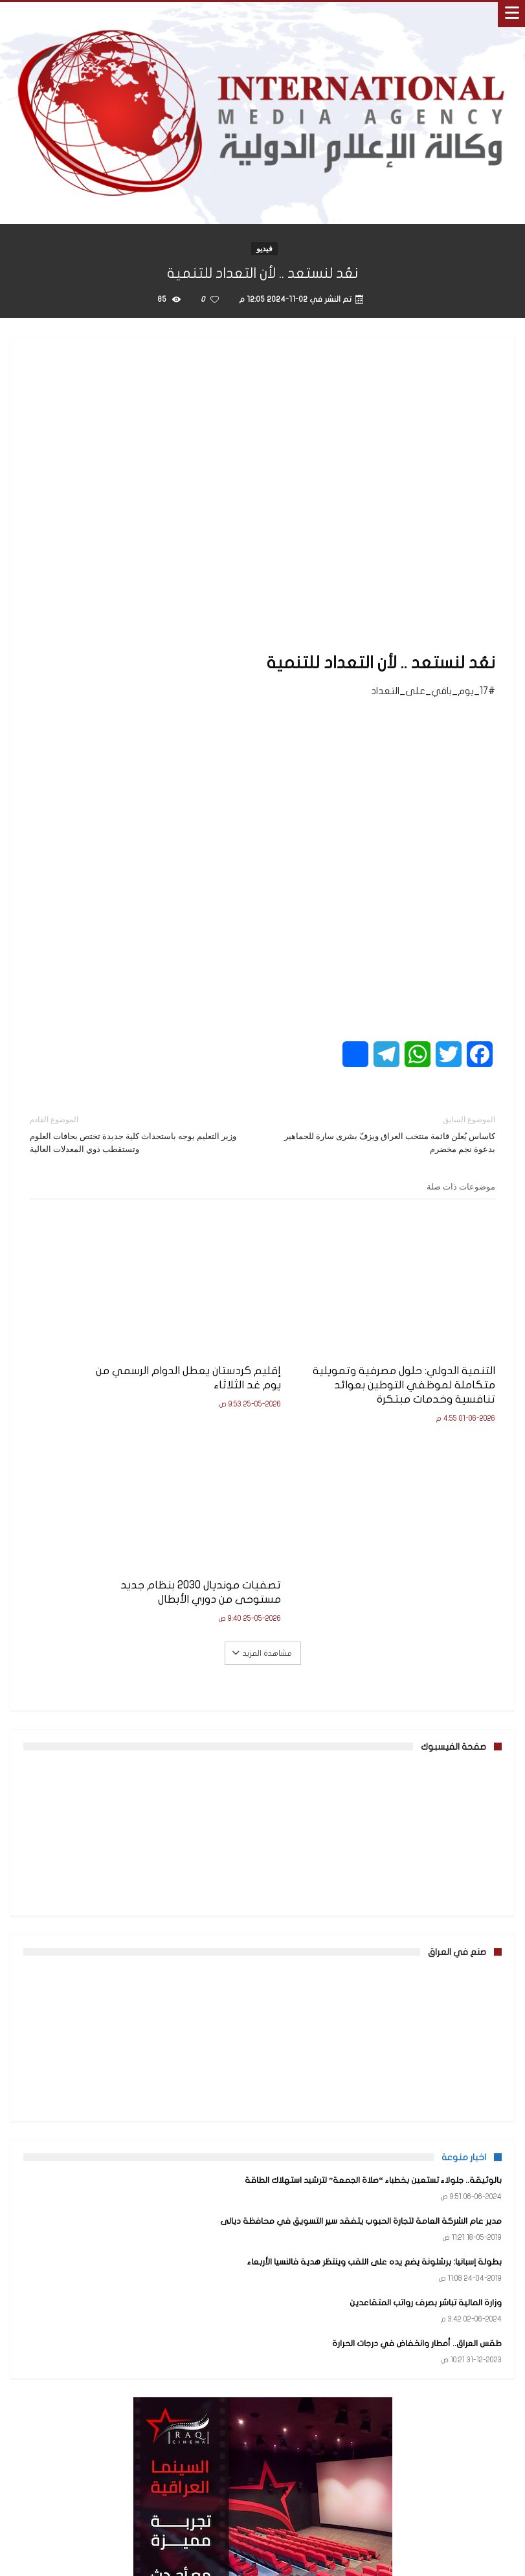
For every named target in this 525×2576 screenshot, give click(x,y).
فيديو (264, 248)
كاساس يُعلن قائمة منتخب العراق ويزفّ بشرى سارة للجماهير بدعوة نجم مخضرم (388, 1133)
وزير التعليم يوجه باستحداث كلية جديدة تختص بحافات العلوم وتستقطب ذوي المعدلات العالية (136, 1133)
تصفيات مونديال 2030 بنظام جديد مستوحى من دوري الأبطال (109, 1347)
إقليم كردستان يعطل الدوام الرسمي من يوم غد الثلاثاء (271, 1340)
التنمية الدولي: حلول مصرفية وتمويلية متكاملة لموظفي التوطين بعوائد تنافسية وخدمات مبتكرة (427, 1354)
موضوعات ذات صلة (461, 1186)
